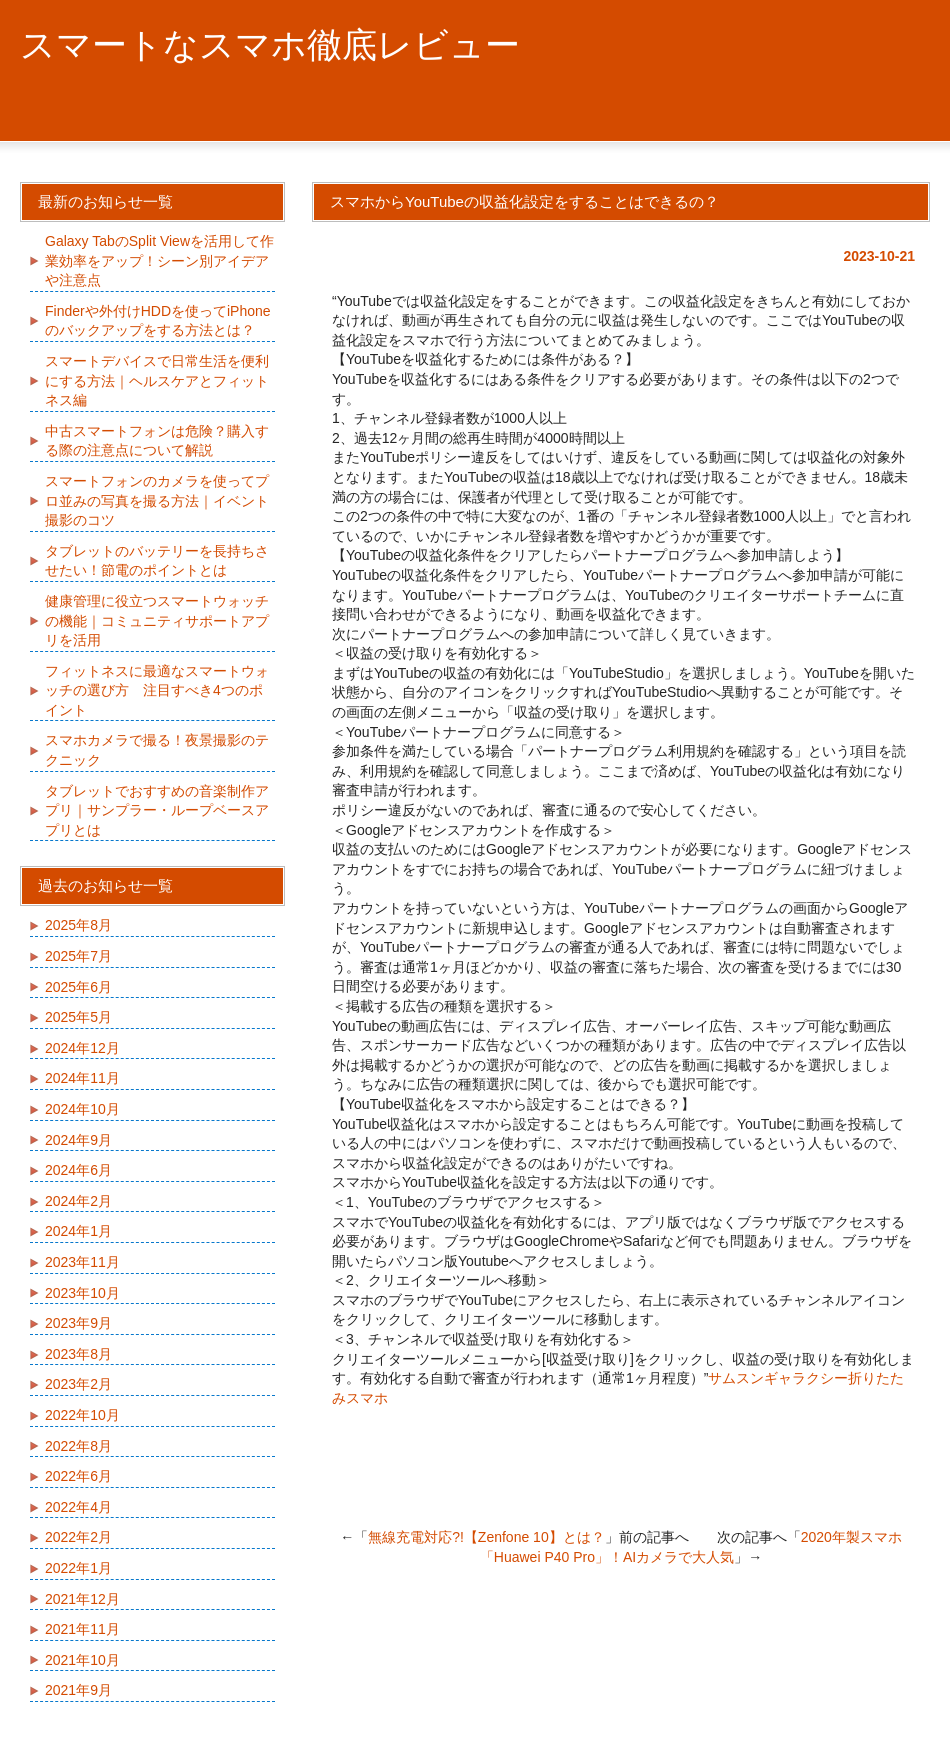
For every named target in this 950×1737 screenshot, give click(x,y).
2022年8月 (78, 1446)
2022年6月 (78, 1476)
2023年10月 (82, 1293)
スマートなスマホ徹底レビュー (270, 44)
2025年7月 (78, 956)
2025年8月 (78, 925)
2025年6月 (78, 987)
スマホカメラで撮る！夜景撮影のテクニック (157, 750)
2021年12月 (82, 1599)
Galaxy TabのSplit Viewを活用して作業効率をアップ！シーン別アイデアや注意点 (159, 260)
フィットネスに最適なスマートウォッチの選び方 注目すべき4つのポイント (157, 690)
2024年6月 (78, 1170)
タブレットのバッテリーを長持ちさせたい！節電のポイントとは (157, 561)
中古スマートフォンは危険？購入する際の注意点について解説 (157, 441)
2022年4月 (78, 1507)
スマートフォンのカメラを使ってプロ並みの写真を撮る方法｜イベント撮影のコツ (157, 500)
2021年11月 (82, 1629)
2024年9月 (78, 1140)
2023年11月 (82, 1262)
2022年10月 (82, 1415)
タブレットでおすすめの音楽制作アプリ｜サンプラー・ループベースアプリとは (157, 810)
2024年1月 (78, 1231)
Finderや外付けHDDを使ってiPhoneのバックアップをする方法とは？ (158, 321)
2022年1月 (78, 1568)
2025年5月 (78, 1017)
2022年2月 (78, 1537)
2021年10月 (82, 1660)
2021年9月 (78, 1690)
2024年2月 (78, 1201)
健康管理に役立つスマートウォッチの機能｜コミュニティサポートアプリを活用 (157, 620)
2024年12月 (82, 1048)
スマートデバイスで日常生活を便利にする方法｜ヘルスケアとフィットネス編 (157, 380)
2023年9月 (78, 1323)
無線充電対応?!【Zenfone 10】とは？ (486, 1537)
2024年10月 (82, 1109)
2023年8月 (78, 1354)
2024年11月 (82, 1078)
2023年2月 (78, 1384)
